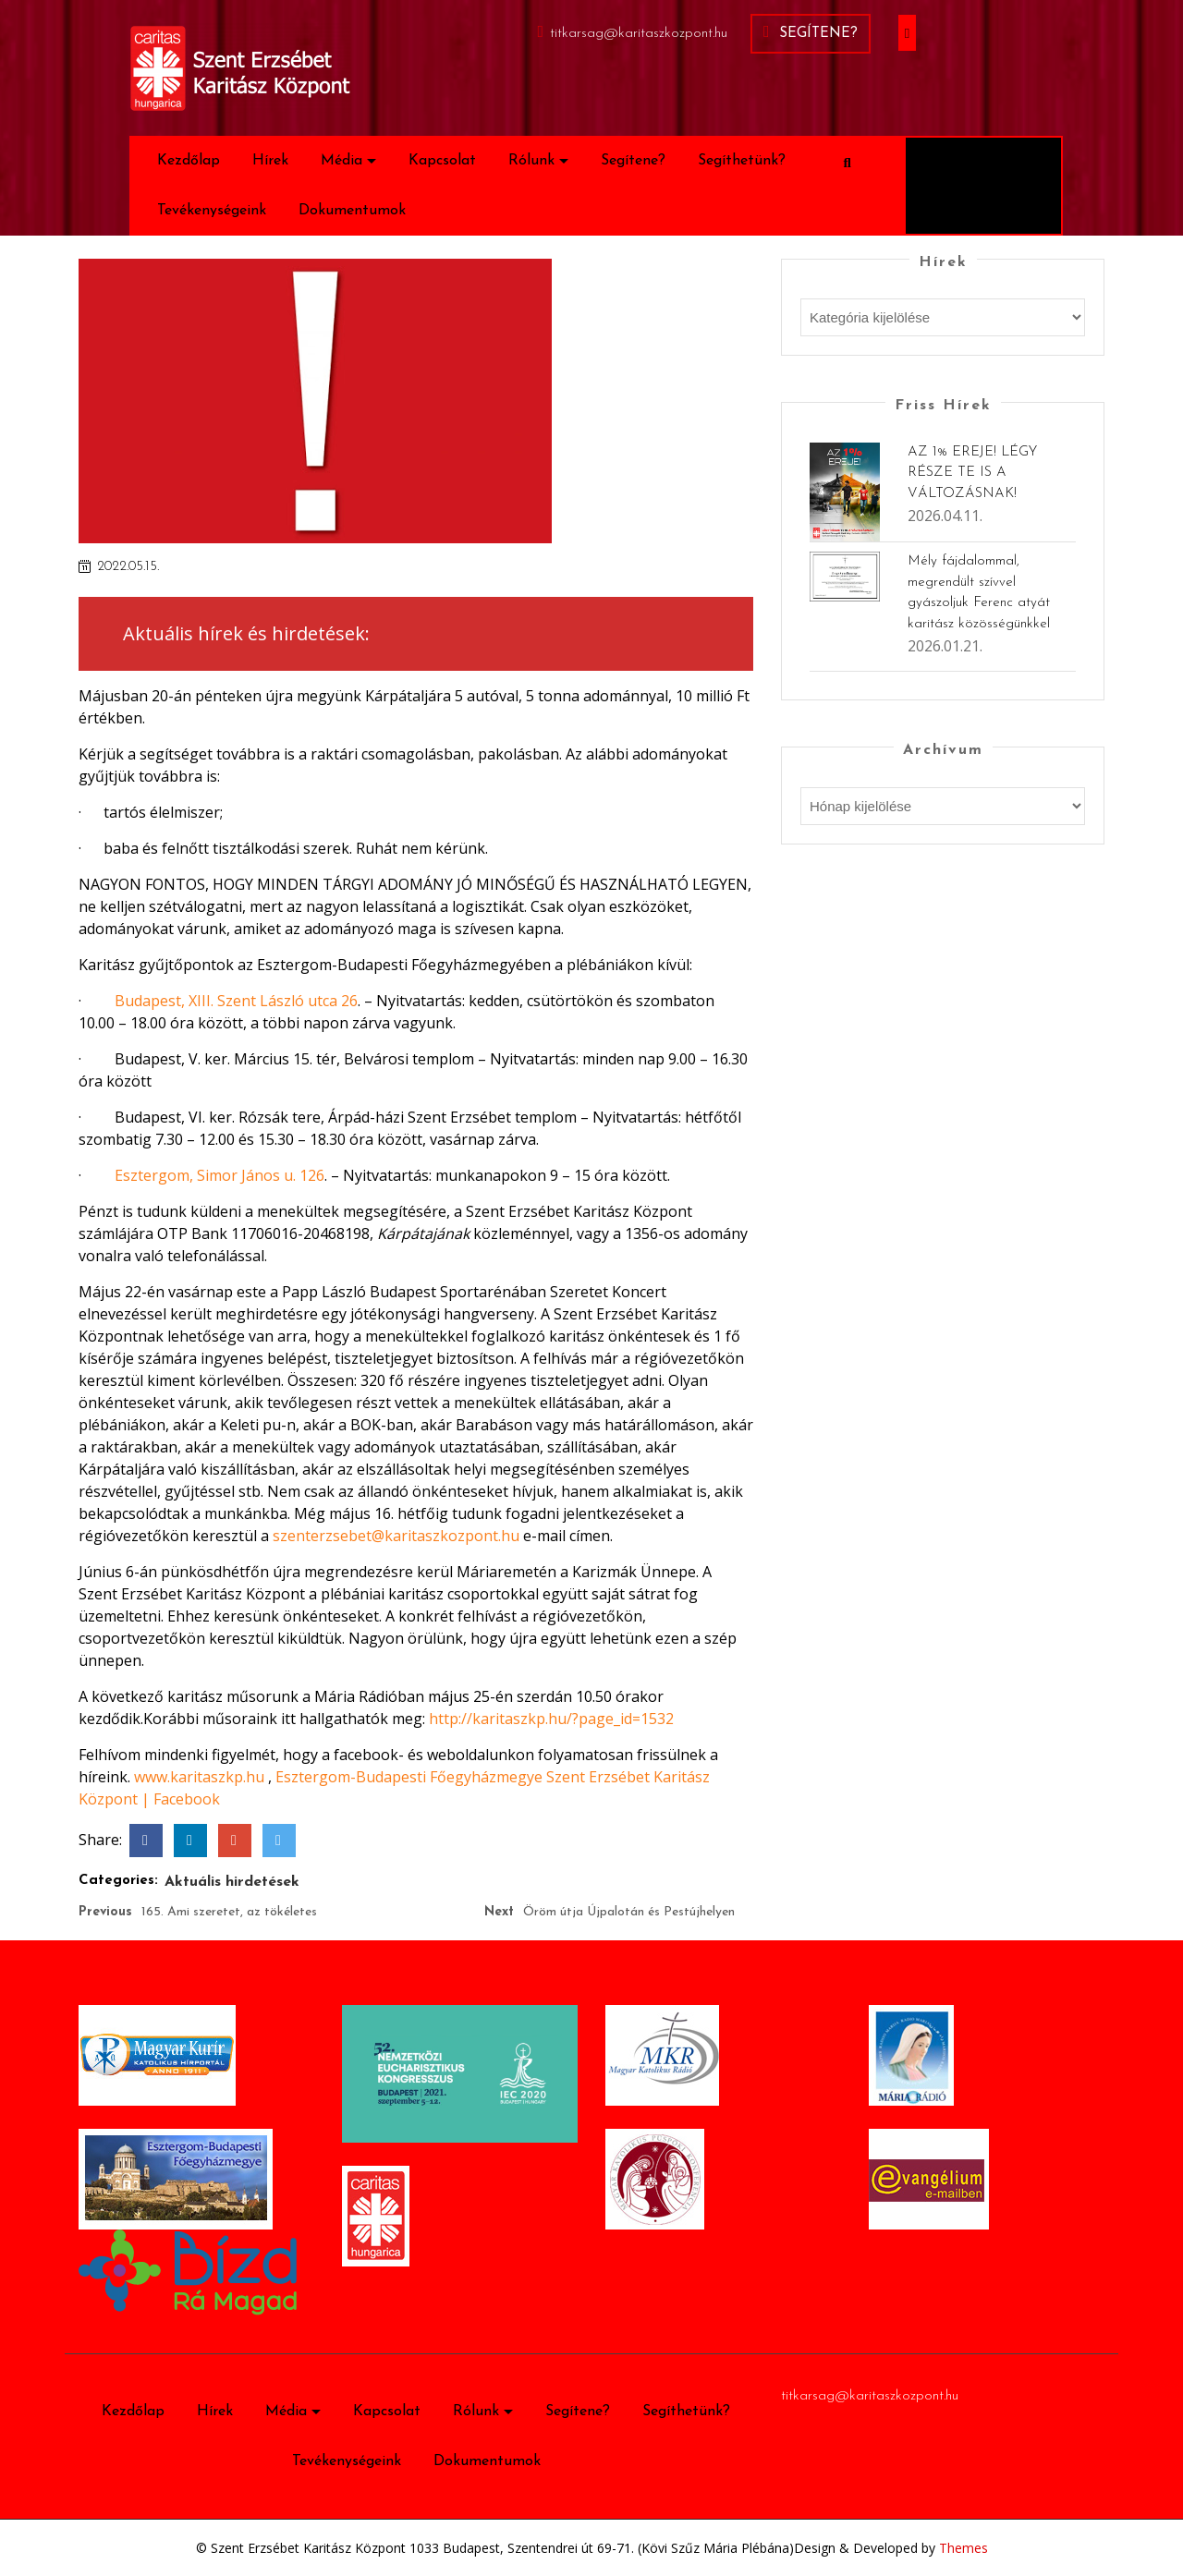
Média (341, 160)
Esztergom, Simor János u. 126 (219, 1175)
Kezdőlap (188, 160)
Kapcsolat (442, 160)
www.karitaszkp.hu (199, 1777)
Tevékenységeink (211, 210)
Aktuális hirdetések (232, 1882)
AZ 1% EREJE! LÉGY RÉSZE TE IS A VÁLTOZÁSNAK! (972, 473)
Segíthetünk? (742, 160)
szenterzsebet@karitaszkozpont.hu (396, 1535)
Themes (961, 2548)
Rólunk (531, 160)
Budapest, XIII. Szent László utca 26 (236, 1000)
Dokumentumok (352, 210)
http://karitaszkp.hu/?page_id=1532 (551, 1718)
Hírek (270, 160)
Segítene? (810, 32)
